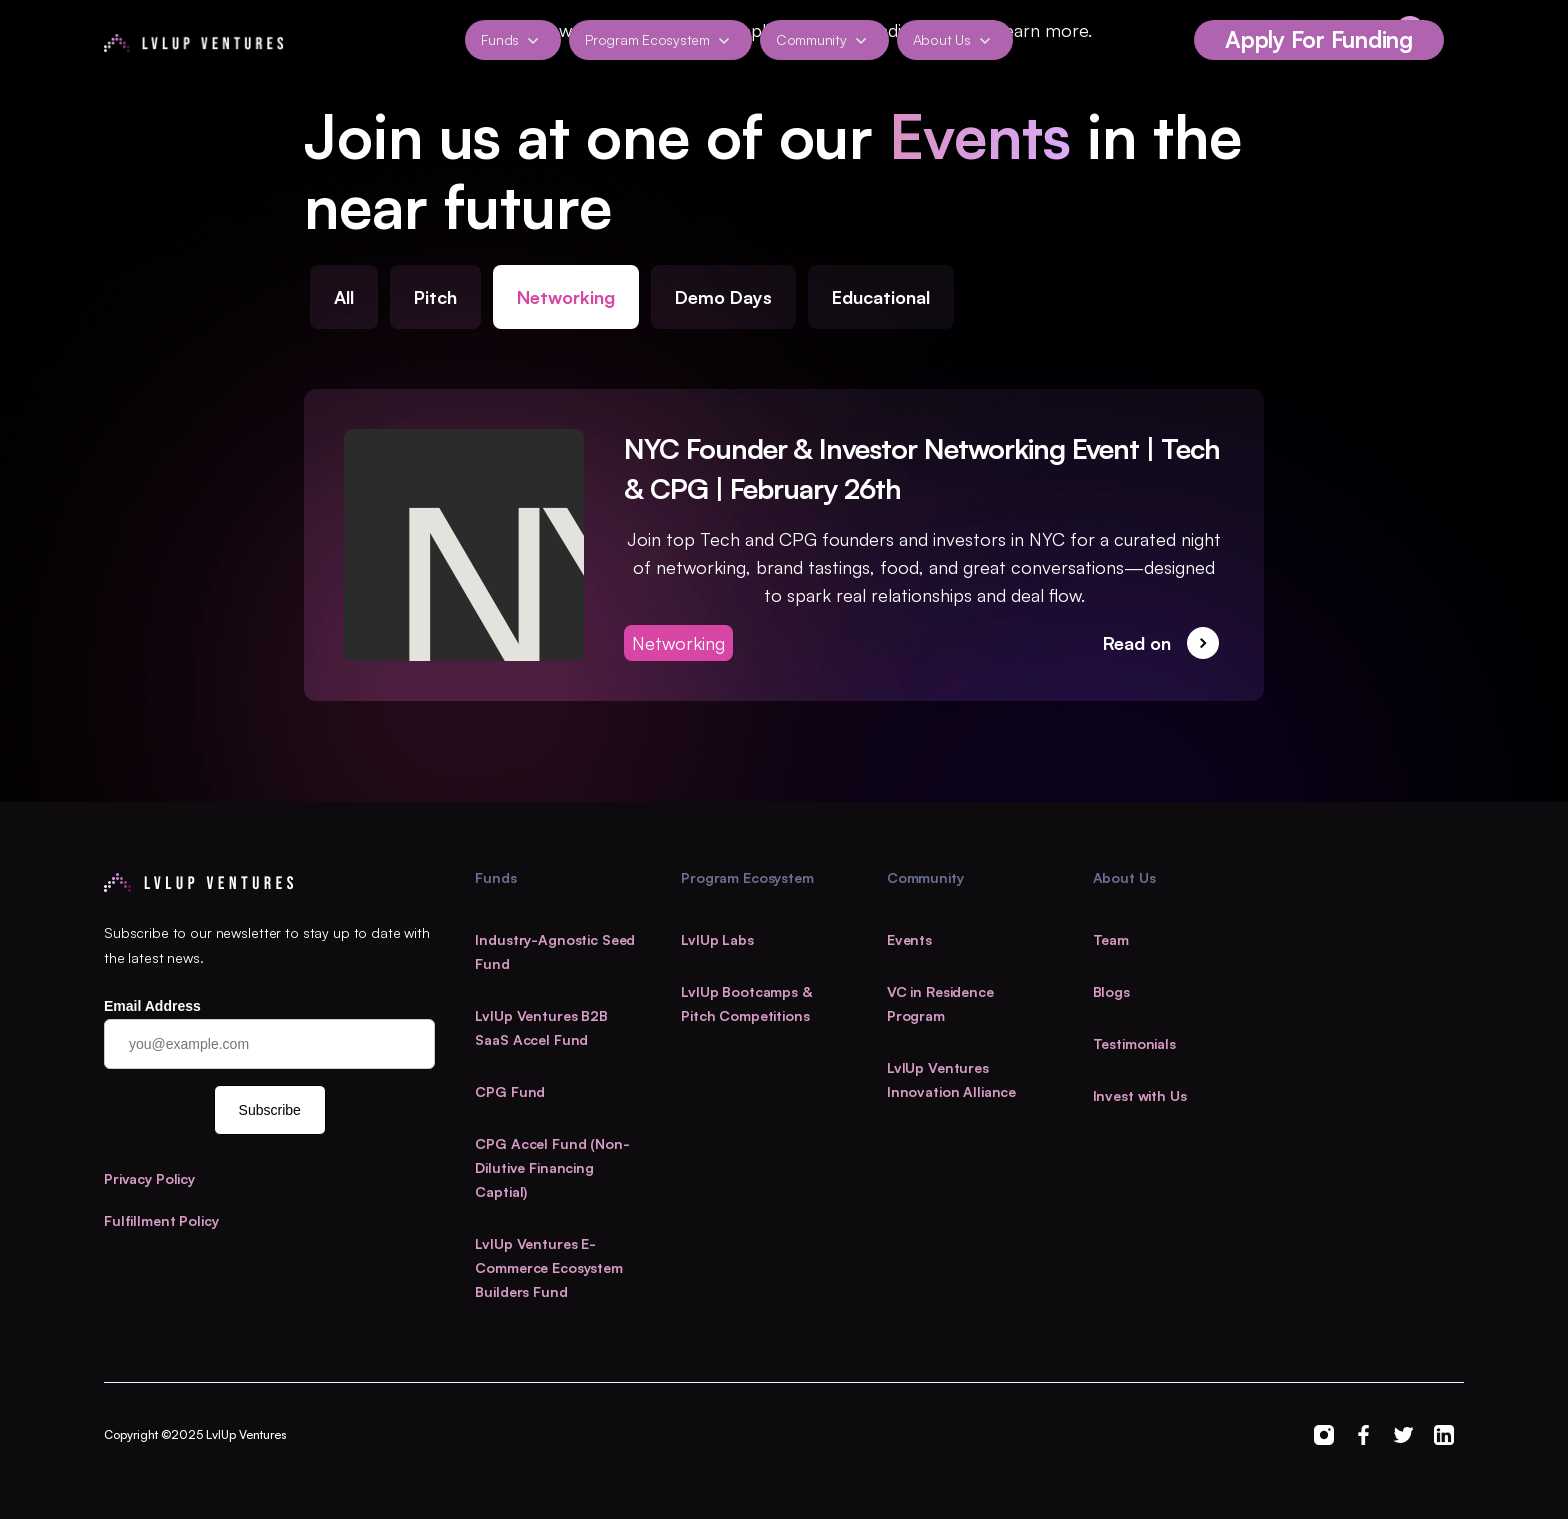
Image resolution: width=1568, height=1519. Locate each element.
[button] (513, 40)
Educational (881, 297)
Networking (566, 297)
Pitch (435, 297)
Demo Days (723, 297)
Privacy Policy (149, 1178)
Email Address (152, 1006)
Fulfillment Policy (161, 1220)
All (344, 297)
